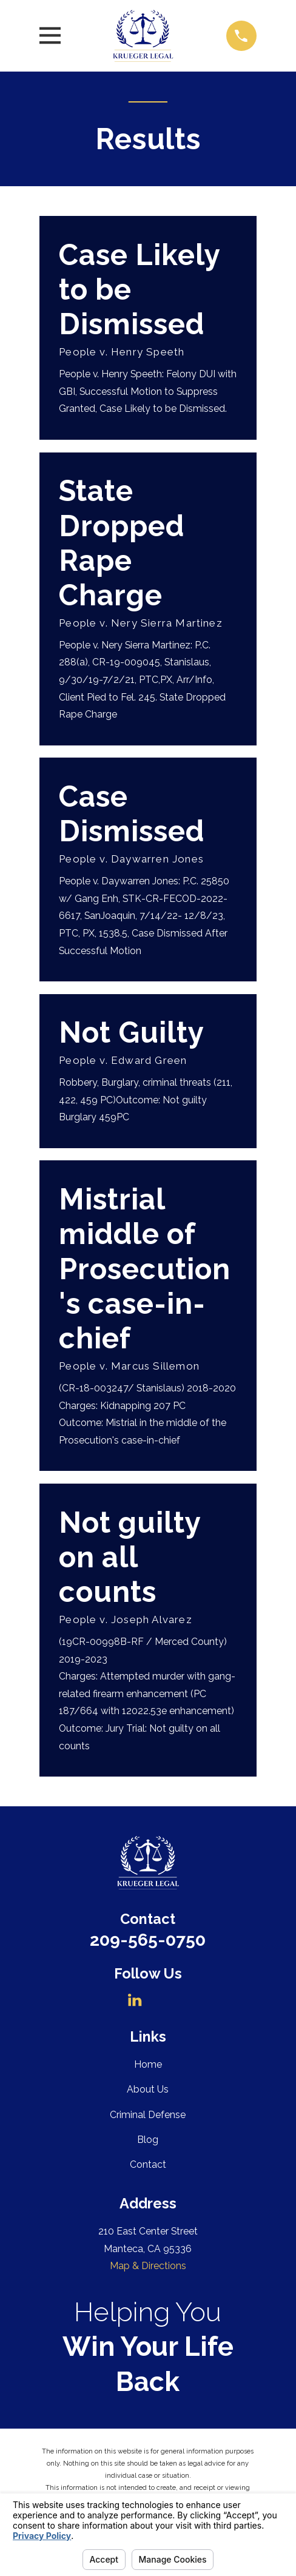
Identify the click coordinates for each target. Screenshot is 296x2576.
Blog (147, 2139)
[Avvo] (160, 1999)
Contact (148, 2164)
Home (148, 2064)
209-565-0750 (148, 1939)
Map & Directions (148, 2266)
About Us (148, 2089)
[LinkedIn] (134, 1999)
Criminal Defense (148, 2114)
